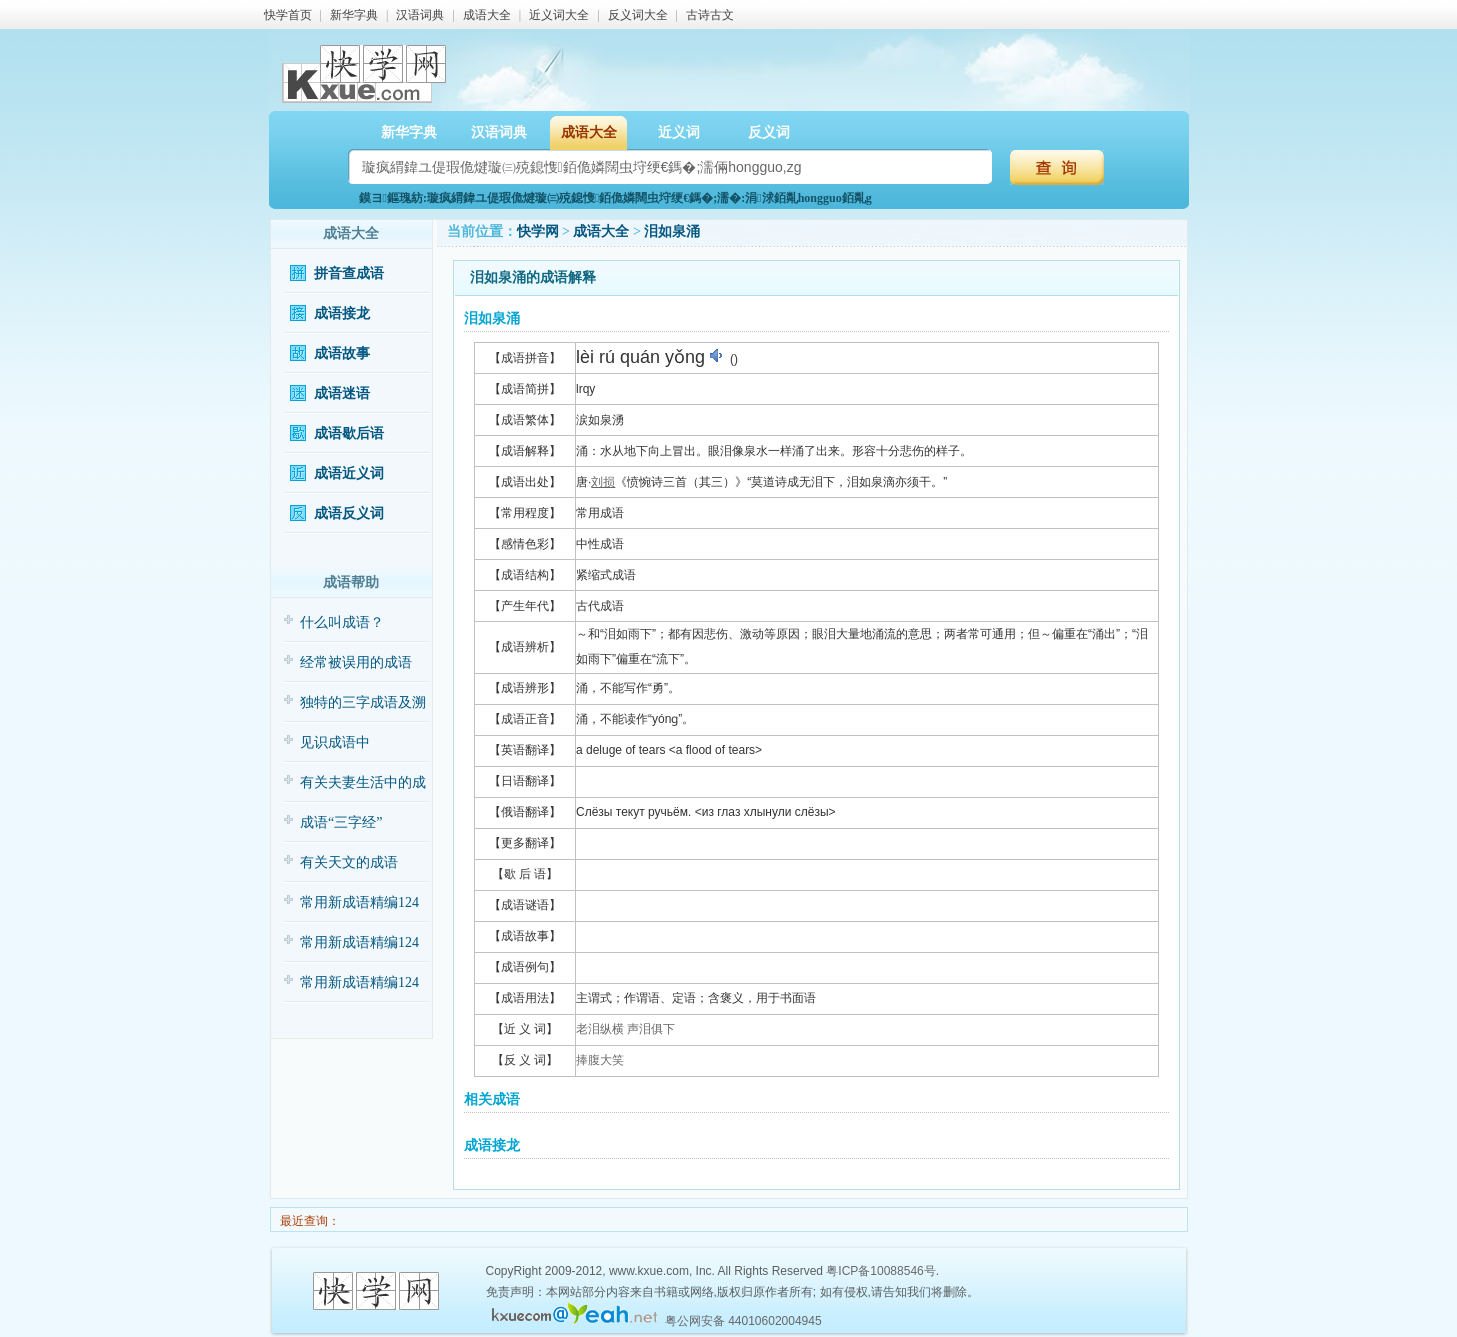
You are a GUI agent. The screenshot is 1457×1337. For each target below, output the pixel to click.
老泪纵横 (600, 1029)
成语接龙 (342, 313)
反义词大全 (638, 15)
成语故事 (342, 353)
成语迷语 (342, 393)
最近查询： (308, 1221)
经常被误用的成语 (356, 662)
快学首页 (288, 15)
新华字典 (354, 15)
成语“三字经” (341, 822)
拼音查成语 (349, 273)
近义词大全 (559, 15)
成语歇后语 (349, 433)
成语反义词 (349, 513)
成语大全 (487, 15)
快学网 (538, 231)
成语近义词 (349, 473)
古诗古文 (710, 15)
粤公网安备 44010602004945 (743, 1321)
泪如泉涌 (672, 231)
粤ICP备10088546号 (880, 1271)
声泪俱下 (651, 1029)
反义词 (769, 132)
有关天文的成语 (349, 862)
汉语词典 (420, 15)
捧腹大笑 (600, 1060)
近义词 (679, 132)
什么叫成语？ (342, 622)
